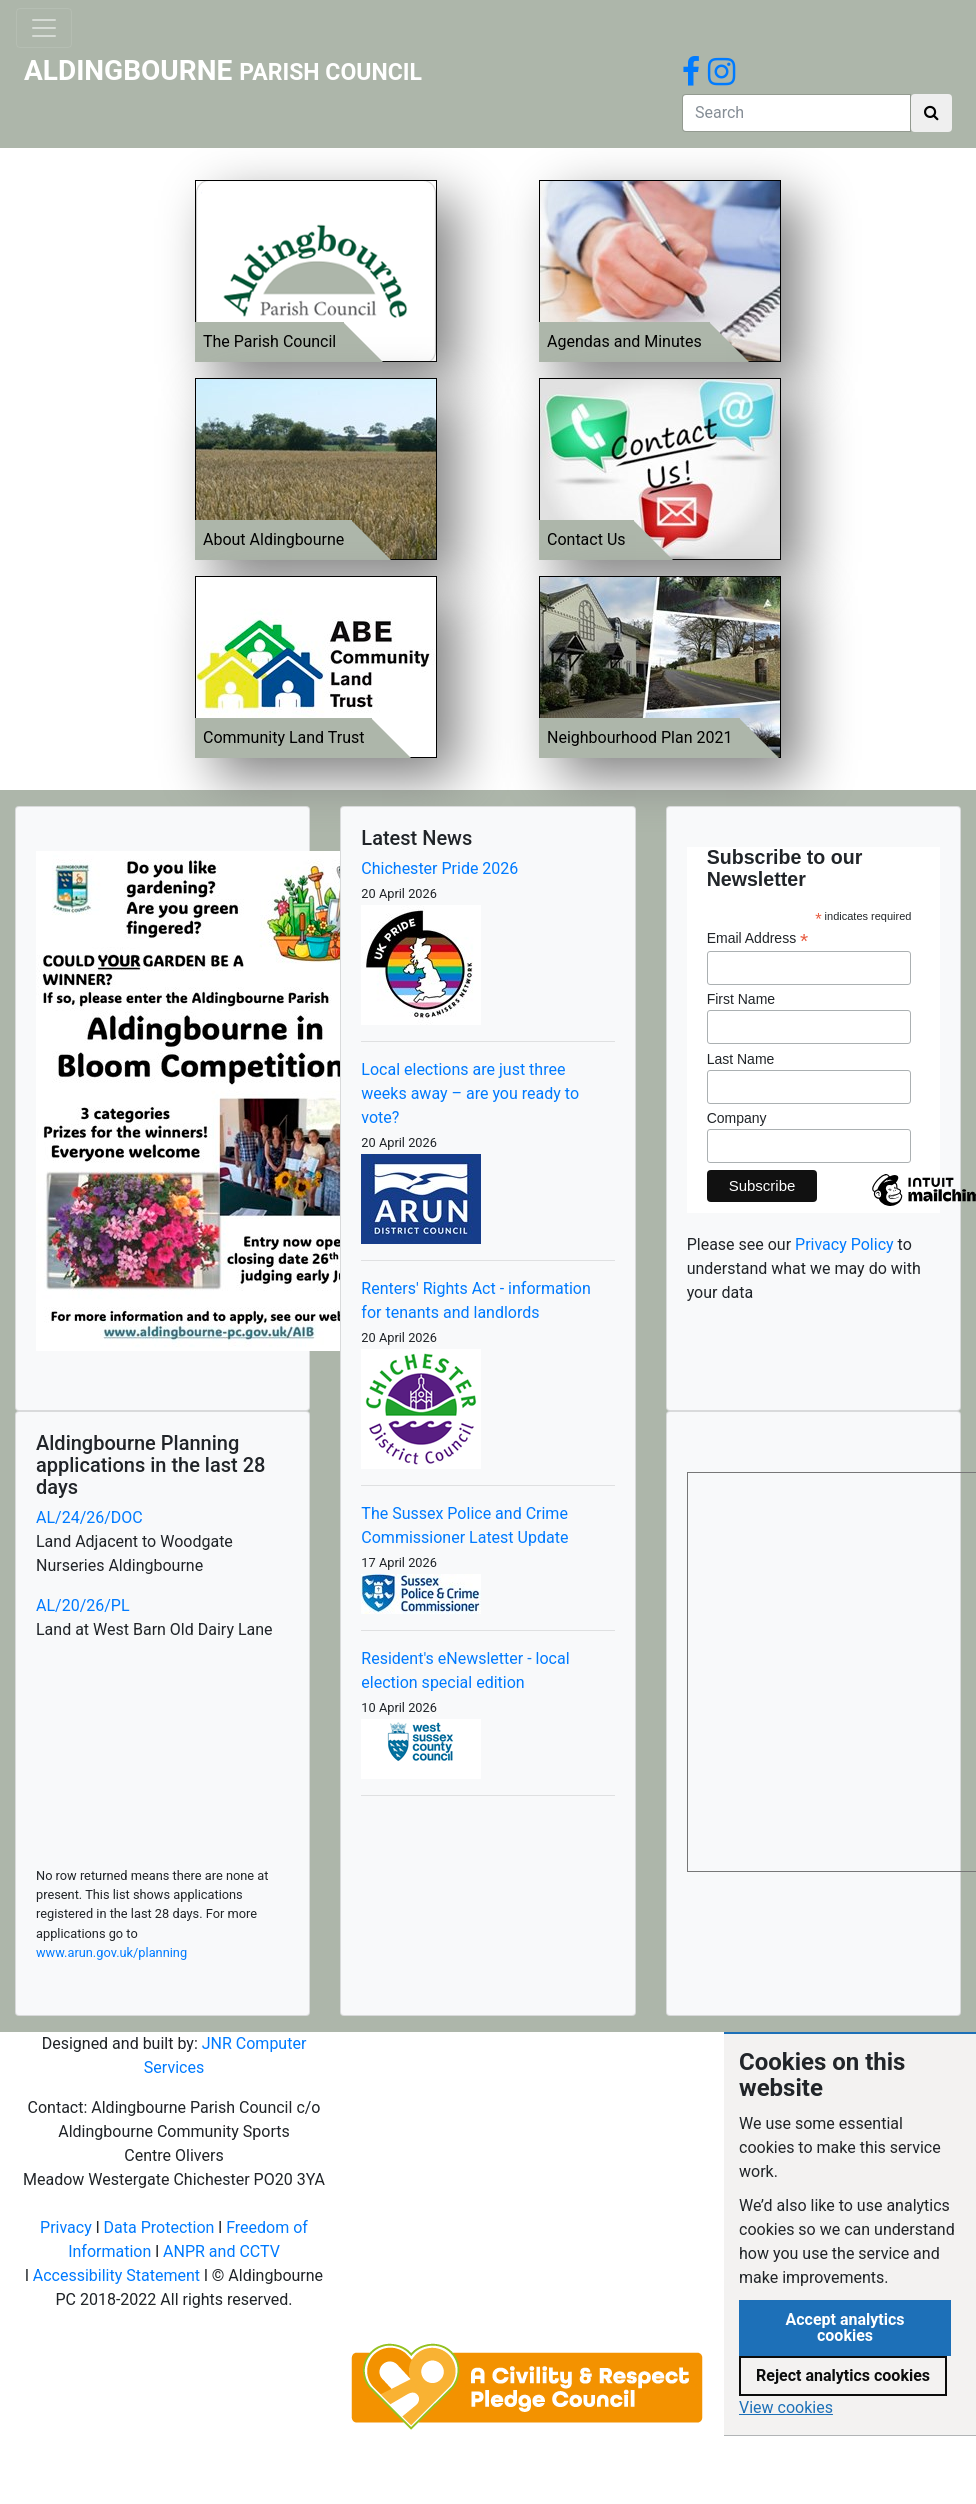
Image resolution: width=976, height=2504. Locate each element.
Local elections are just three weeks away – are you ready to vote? (470, 1093)
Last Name (741, 1059)
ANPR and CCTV (221, 2251)
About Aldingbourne (273, 539)
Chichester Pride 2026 (439, 868)
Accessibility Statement (116, 2275)
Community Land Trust (283, 737)
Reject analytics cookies (843, 2375)
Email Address (758, 938)
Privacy (66, 2227)
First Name (741, 999)
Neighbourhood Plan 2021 (639, 737)
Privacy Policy (844, 1244)
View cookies (786, 2407)
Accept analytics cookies (844, 2327)
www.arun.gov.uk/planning (111, 1952)
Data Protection (159, 2227)
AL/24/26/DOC (89, 1517)
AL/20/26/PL (83, 1605)
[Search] (796, 113)
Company (737, 1118)
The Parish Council (269, 341)
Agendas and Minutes (624, 341)
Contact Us (586, 539)
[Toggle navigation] (44, 28)
